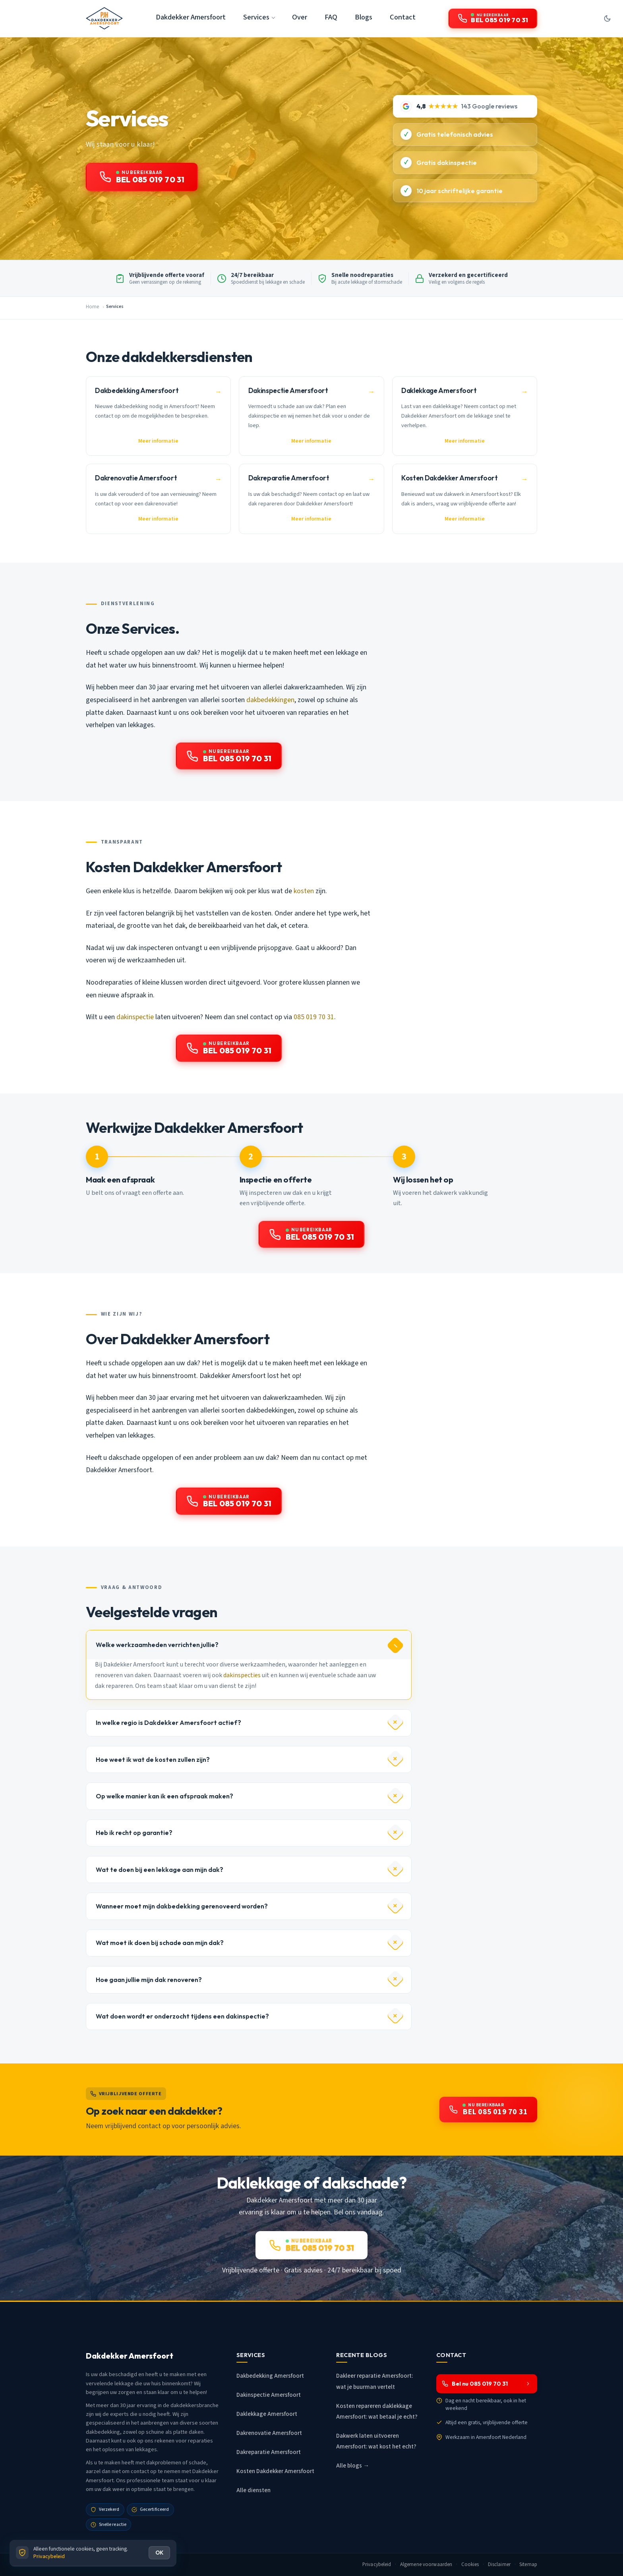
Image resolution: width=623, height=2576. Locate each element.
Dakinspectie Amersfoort (268, 2395)
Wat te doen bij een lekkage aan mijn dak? (159, 1869)
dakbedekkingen (270, 700)
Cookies (470, 2564)
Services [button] (256, 17)
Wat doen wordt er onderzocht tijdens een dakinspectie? (182, 2016)
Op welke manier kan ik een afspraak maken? (164, 1796)
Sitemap (528, 2564)
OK (159, 2552)
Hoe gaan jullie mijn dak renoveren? (149, 1980)
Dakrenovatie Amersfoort (269, 2433)
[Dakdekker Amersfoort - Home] (104, 18)
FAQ (331, 17)
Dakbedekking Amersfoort (270, 2376)
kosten (304, 891)
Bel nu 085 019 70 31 (486, 2383)
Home (92, 306)
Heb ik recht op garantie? (134, 1833)
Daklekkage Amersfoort (266, 2414)
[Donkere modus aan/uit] (607, 18)
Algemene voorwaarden (426, 2564)
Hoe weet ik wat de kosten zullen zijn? (153, 1759)
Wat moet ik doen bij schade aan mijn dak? (160, 1943)
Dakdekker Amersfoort (191, 17)
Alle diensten (253, 2490)
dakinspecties (242, 1675)
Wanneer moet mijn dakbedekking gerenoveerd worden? (182, 1906)
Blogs (363, 17)
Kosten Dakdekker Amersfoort (275, 2471)
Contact (403, 17)
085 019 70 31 (314, 1017)
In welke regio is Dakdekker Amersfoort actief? (168, 1722)
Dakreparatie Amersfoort (268, 2452)
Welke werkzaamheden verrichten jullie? (157, 1645)
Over (299, 17)
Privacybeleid (376, 2564)
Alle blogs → (352, 2466)
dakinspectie (135, 1017)
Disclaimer (499, 2564)
